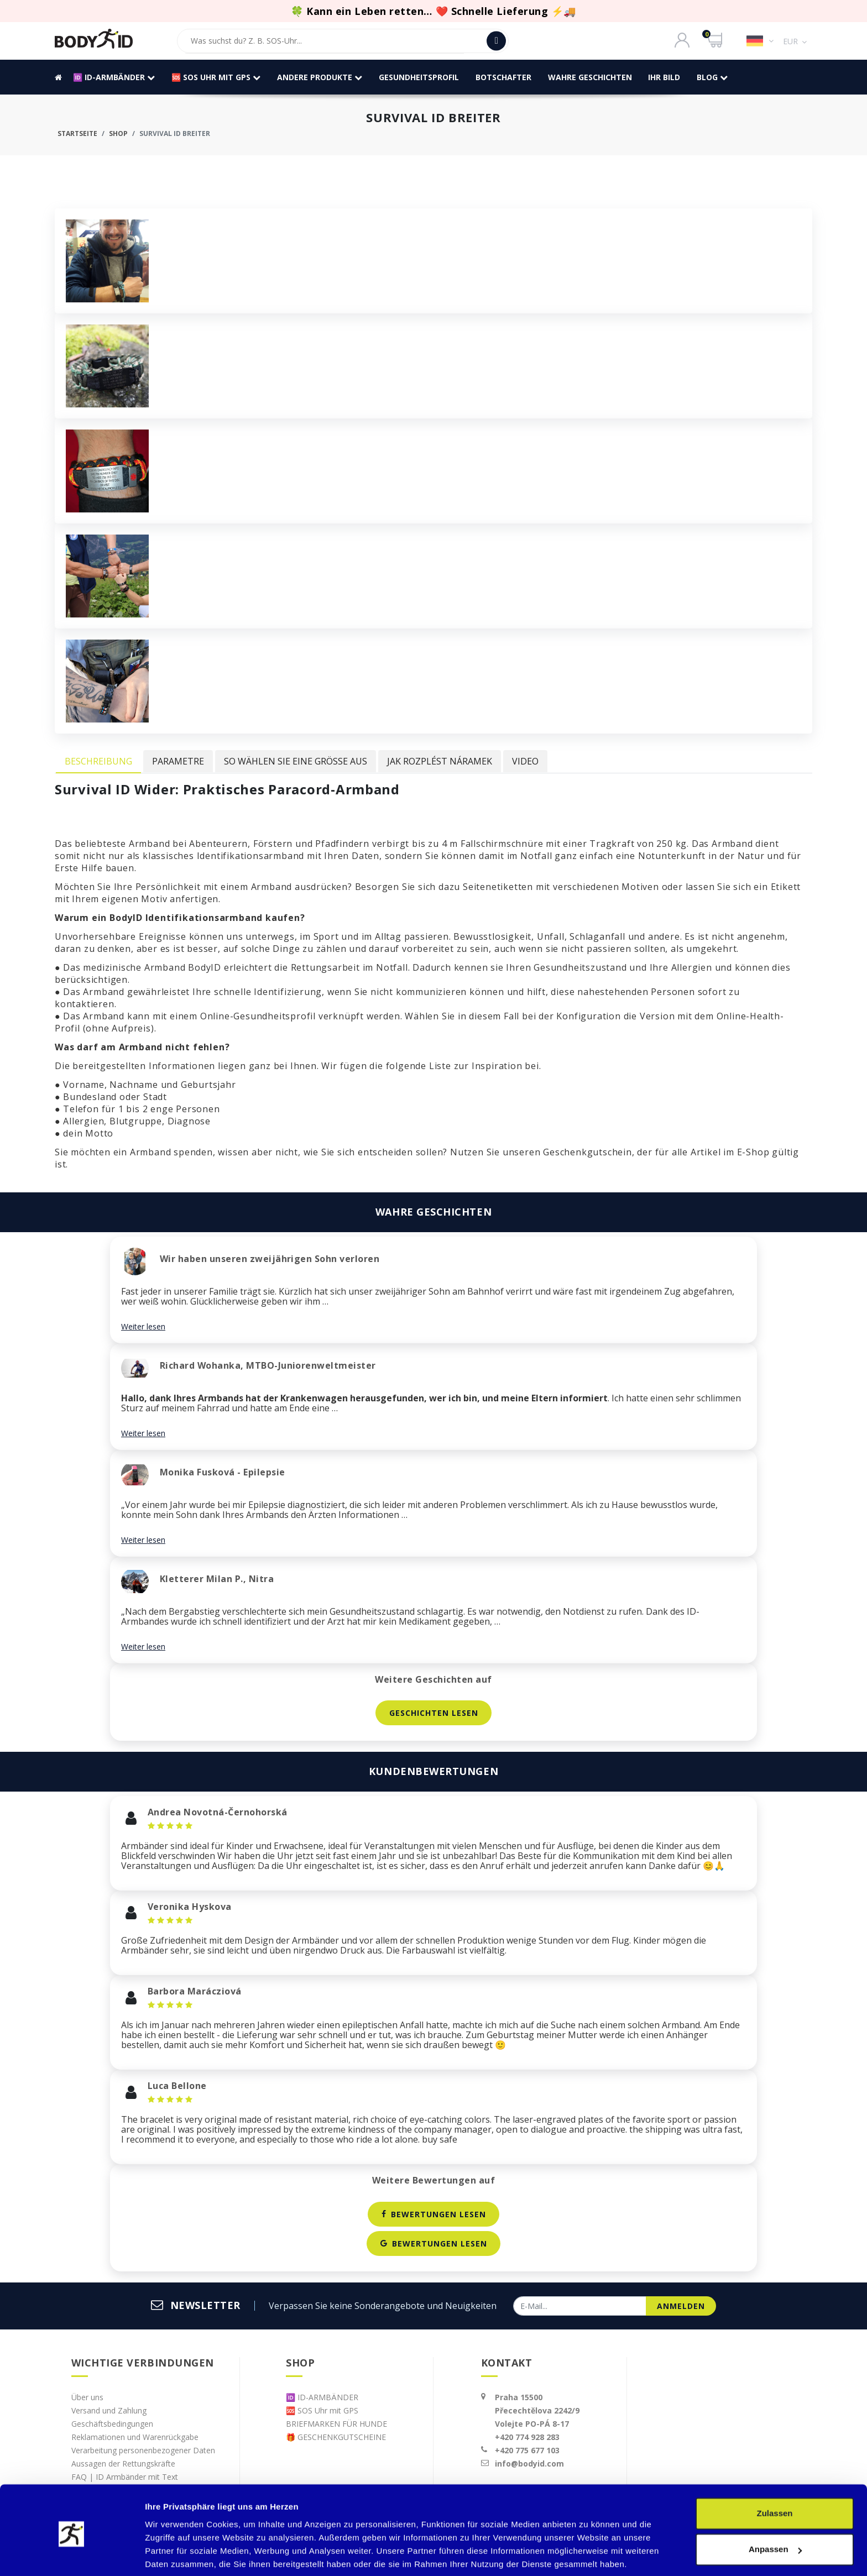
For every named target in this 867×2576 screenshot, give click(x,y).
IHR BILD (664, 77)
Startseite (77, 133)
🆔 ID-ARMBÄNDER (113, 77)
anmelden (681, 2306)
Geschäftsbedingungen (112, 2423)
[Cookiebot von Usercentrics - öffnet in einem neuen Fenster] (71, 2554)
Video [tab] (525, 761)
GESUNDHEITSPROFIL (418, 77)
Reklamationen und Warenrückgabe (135, 2437)
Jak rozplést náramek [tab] (439, 761)
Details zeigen (173, 2554)
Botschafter (503, 77)
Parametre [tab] (178, 761)
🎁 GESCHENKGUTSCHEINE (336, 2437)
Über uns (87, 2397)
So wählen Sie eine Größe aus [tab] (295, 761)
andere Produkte (319, 77)
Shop (118, 133)
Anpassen (775, 2509)
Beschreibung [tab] (98, 761)
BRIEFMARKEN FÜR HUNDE (336, 2423)
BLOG (712, 77)
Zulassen (774, 2473)
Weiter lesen (143, 1326)
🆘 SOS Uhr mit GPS (215, 77)
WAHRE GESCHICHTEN (589, 77)
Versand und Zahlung (109, 2410)
